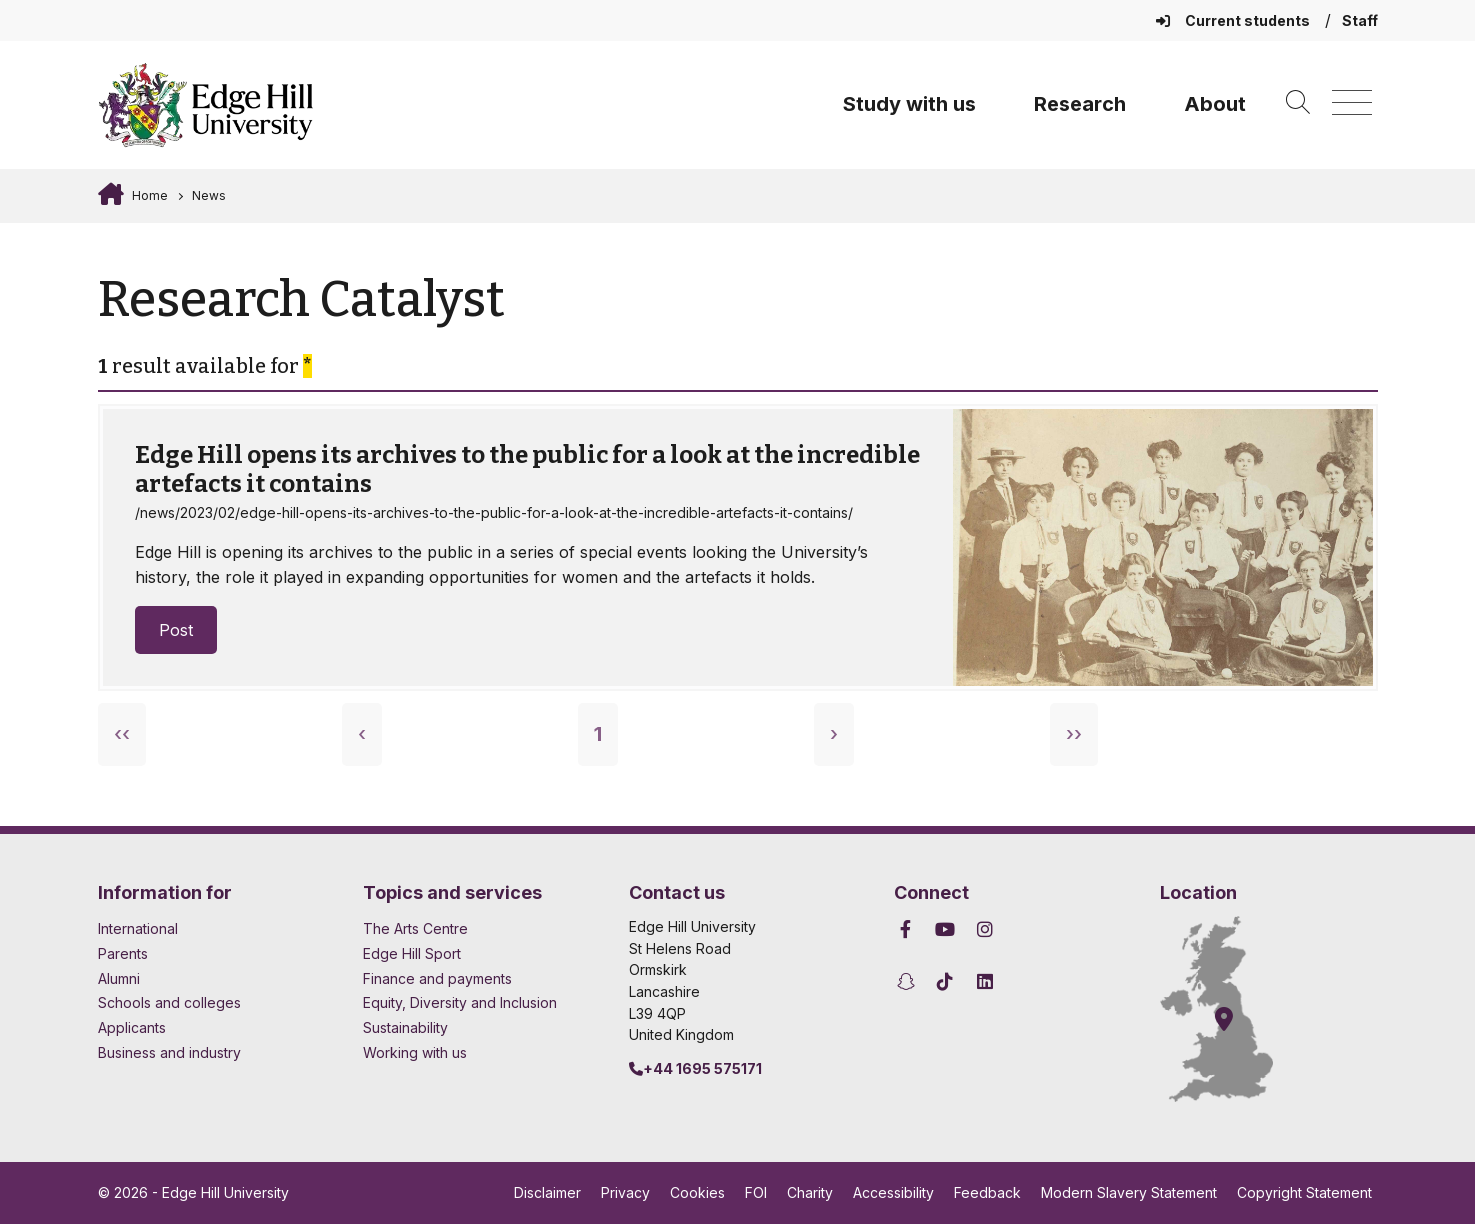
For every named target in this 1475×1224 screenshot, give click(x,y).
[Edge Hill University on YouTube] (945, 929)
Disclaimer (547, 1192)
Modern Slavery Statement (1129, 1192)
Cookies (697, 1192)
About (1215, 104)
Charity (810, 1192)
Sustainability (405, 1027)
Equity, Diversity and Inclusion (460, 1002)
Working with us (415, 1052)
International (138, 928)
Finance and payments (437, 978)
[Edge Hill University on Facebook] (908, 929)
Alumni (119, 978)
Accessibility (893, 1192)
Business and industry (169, 1052)
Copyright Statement (1304, 1192)
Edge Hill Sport (412, 953)
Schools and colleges (169, 1002)
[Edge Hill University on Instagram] (984, 929)
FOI (756, 1192)
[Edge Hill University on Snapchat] (908, 981)
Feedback (987, 1192)
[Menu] (1352, 103)
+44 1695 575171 (695, 1068)
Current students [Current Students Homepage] (1234, 20)
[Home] (206, 105)
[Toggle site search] (1298, 103)
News (209, 195)
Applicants (132, 1027)
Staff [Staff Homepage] (1360, 20)
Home (148, 195)
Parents (123, 953)
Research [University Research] (1080, 104)
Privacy (625, 1192)
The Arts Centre (415, 928)
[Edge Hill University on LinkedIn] (984, 981)
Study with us (909, 104)
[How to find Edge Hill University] (1235, 1009)
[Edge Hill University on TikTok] (945, 981)
